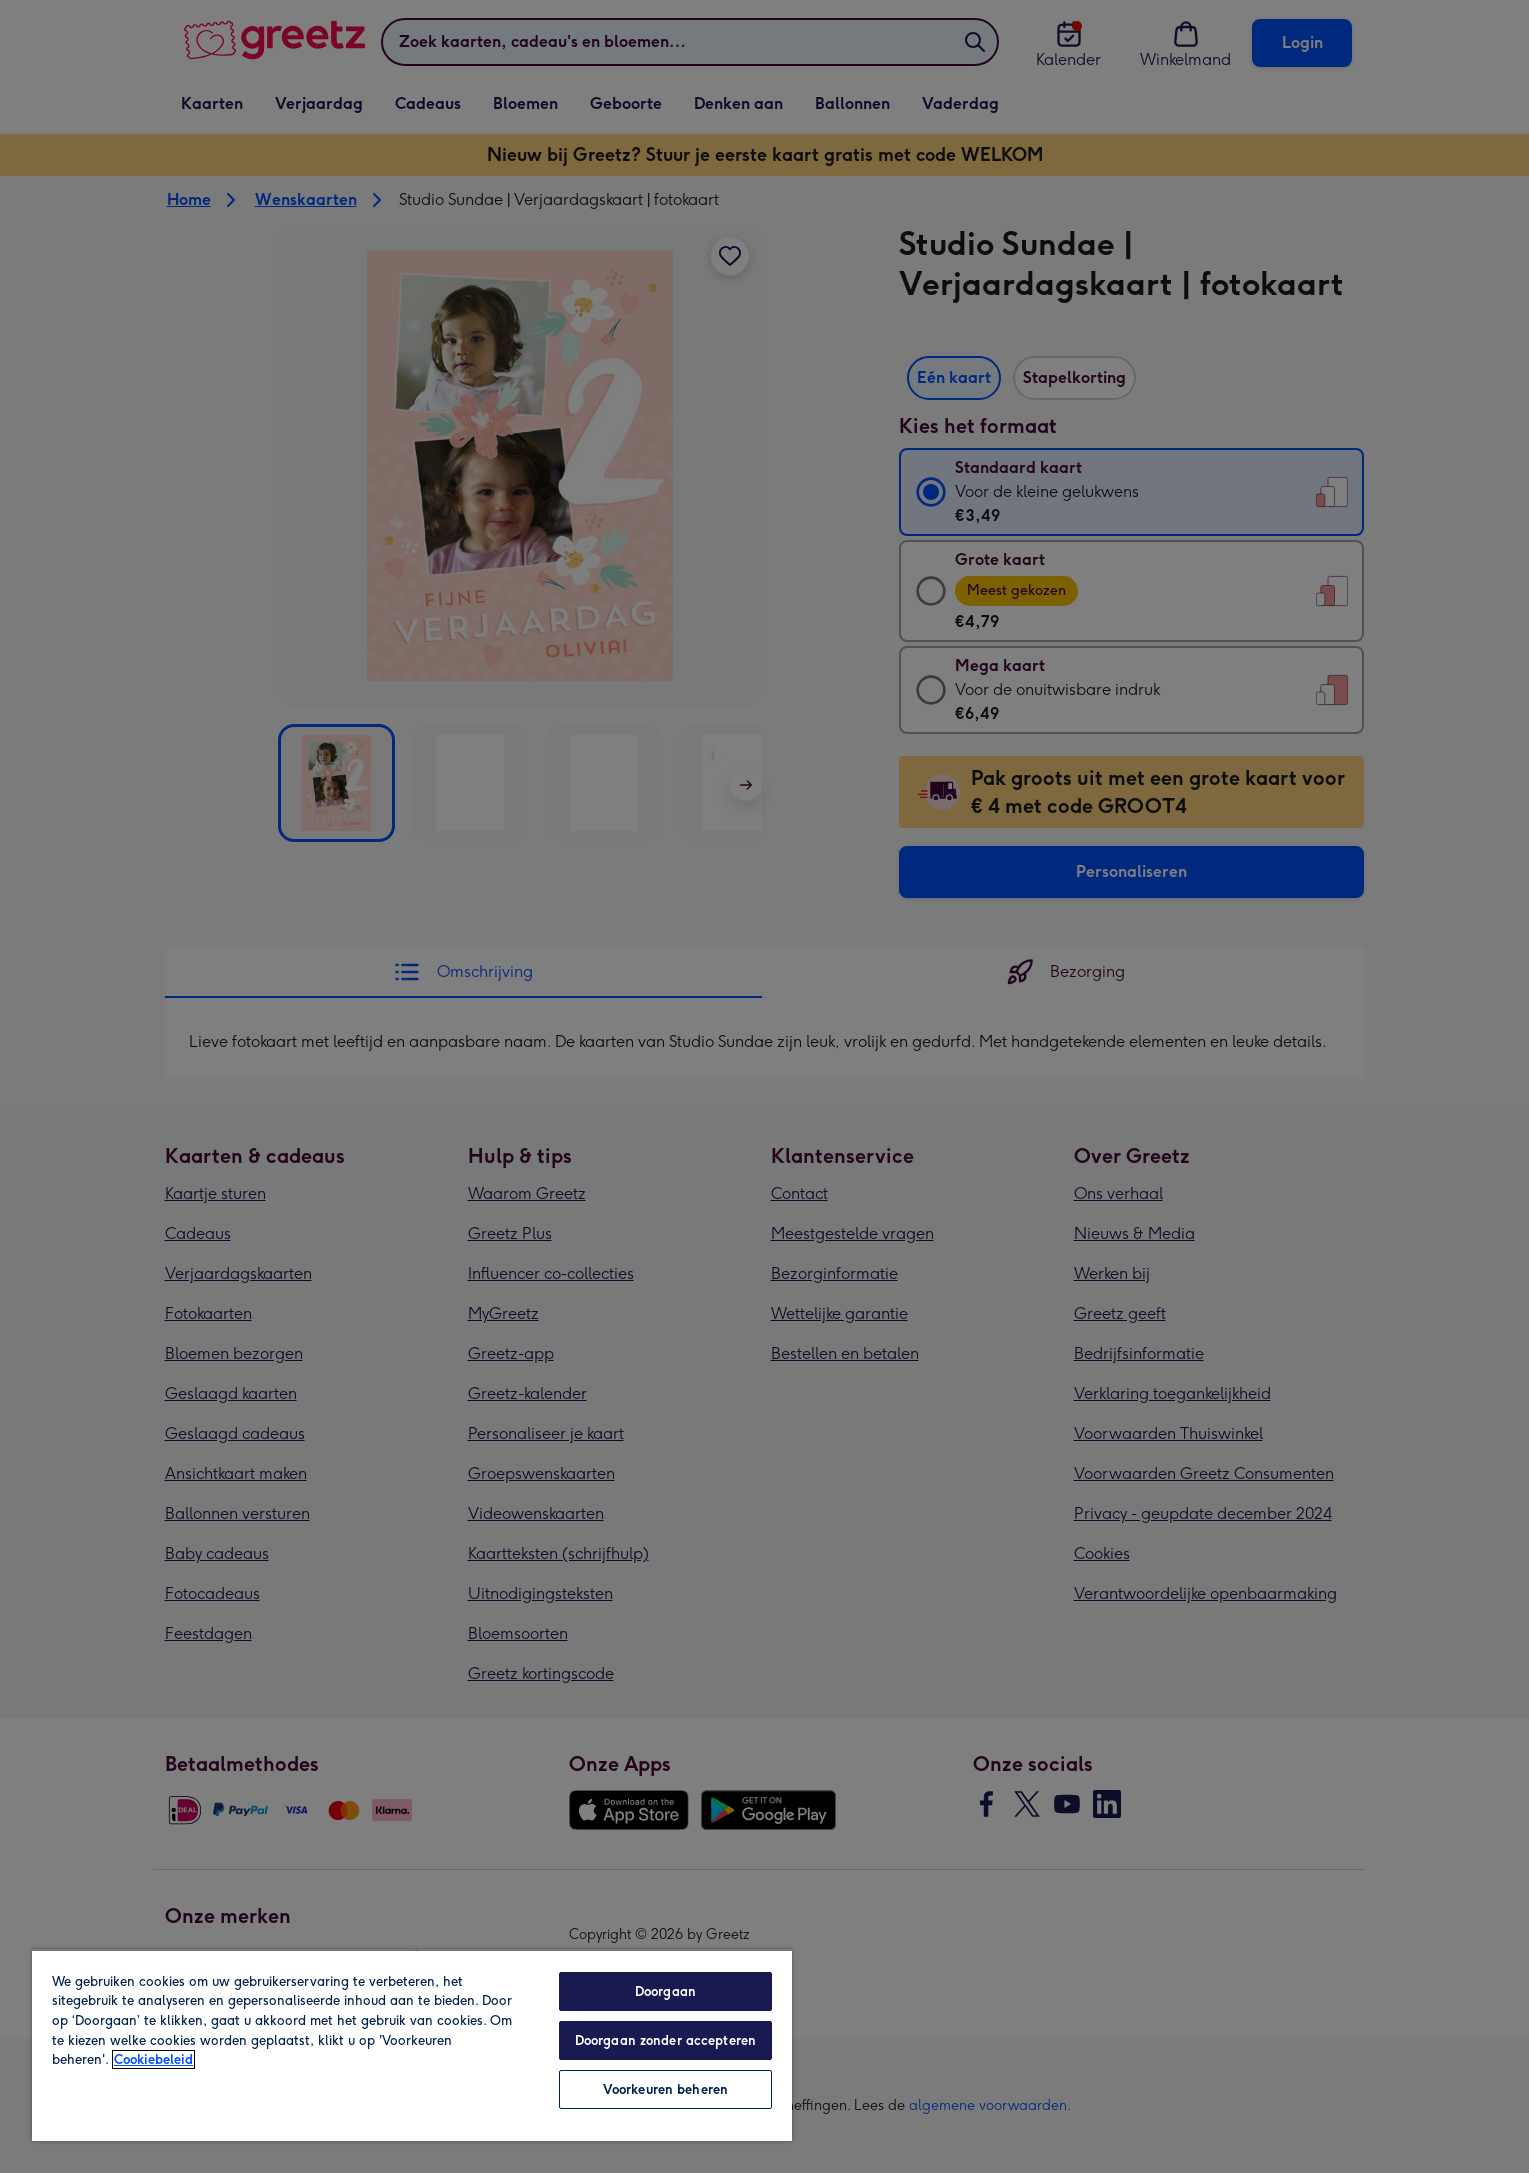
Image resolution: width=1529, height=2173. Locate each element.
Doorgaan (665, 1991)
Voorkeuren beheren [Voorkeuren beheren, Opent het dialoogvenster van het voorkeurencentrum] (665, 2089)
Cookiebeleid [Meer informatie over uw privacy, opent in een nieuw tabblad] (153, 2059)
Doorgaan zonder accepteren (665, 2040)
